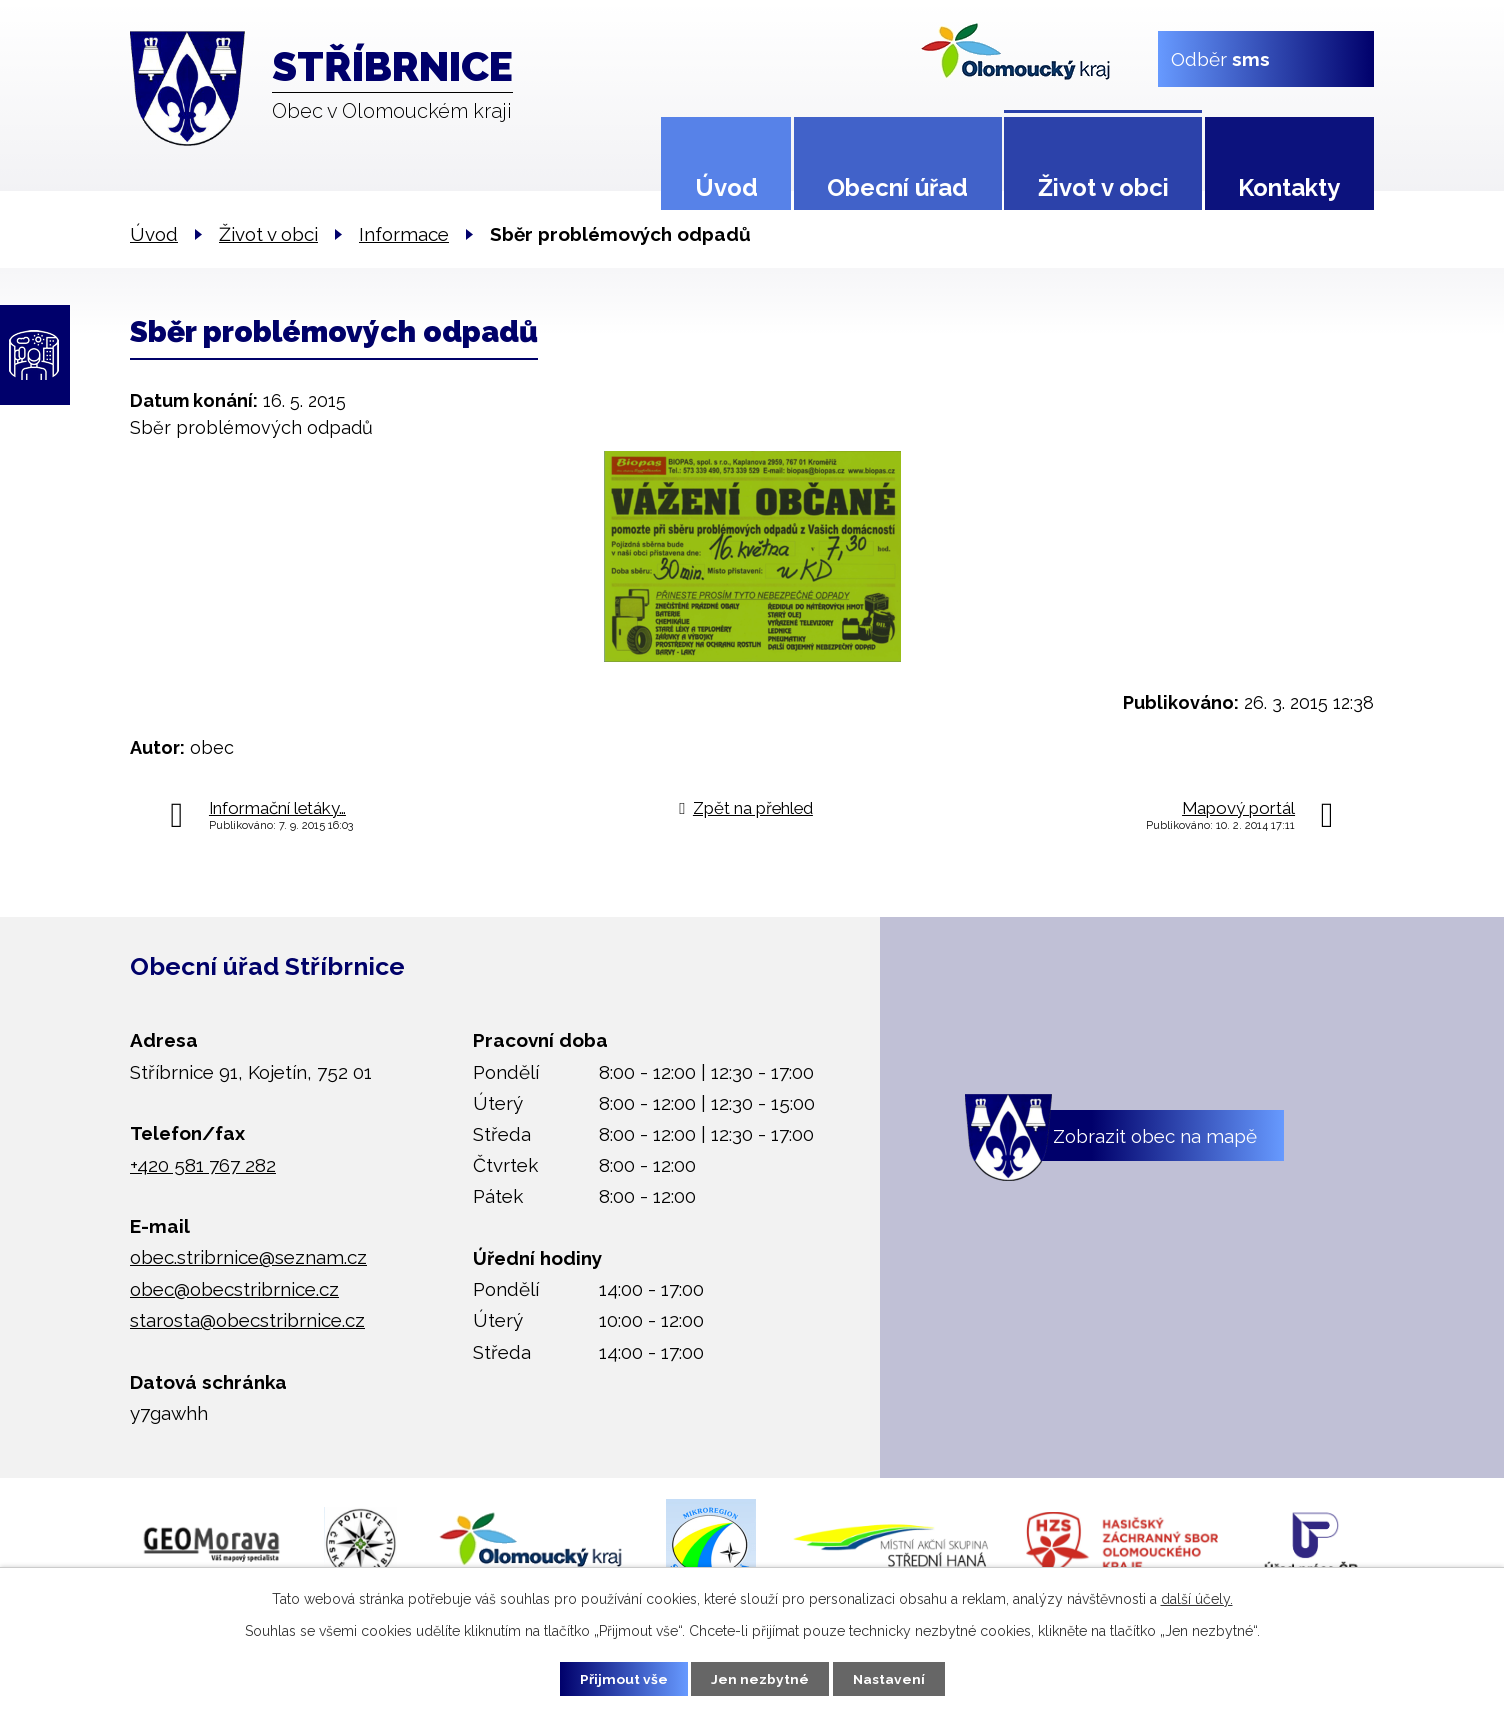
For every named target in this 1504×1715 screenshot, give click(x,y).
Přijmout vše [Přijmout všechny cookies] (621, 1678)
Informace (404, 234)
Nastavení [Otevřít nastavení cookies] (891, 1678)
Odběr (1220, 58)
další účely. (1197, 1598)
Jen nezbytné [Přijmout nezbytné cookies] (760, 1678)
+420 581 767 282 (203, 1165)
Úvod (726, 187)
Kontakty (1289, 187)
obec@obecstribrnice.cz (234, 1289)
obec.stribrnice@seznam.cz (248, 1257)
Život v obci (1103, 187)
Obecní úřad (897, 187)
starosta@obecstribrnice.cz (247, 1320)
